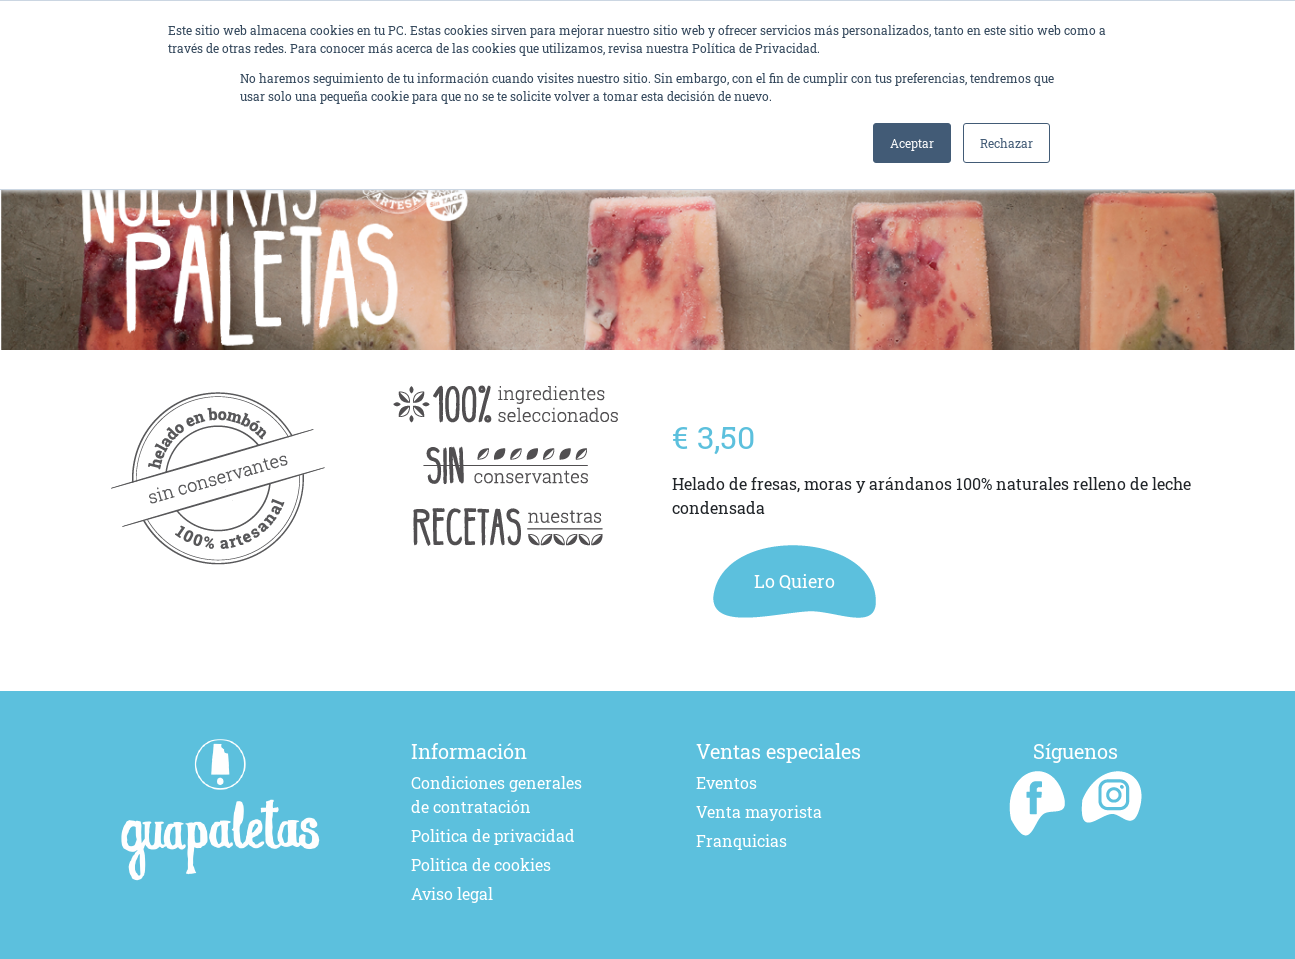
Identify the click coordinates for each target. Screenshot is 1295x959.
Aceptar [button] (912, 143)
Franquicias (741, 840)
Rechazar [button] (1006, 143)
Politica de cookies (481, 864)
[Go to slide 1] (362, 358)
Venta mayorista (759, 811)
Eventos (726, 782)
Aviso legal (452, 893)
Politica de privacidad (493, 835)
